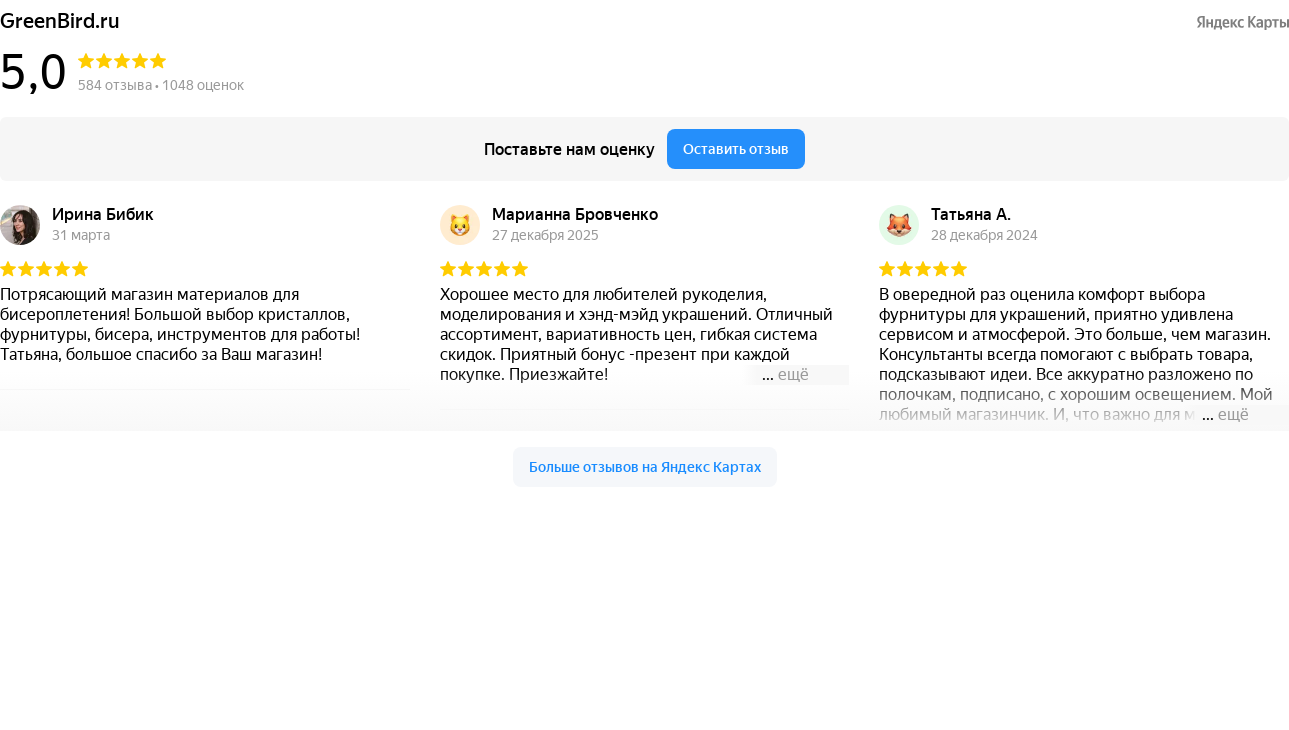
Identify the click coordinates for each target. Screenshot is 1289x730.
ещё (793, 374)
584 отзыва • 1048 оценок (161, 85)
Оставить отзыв (736, 149)
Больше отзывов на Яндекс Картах (645, 467)
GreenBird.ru (60, 21)
